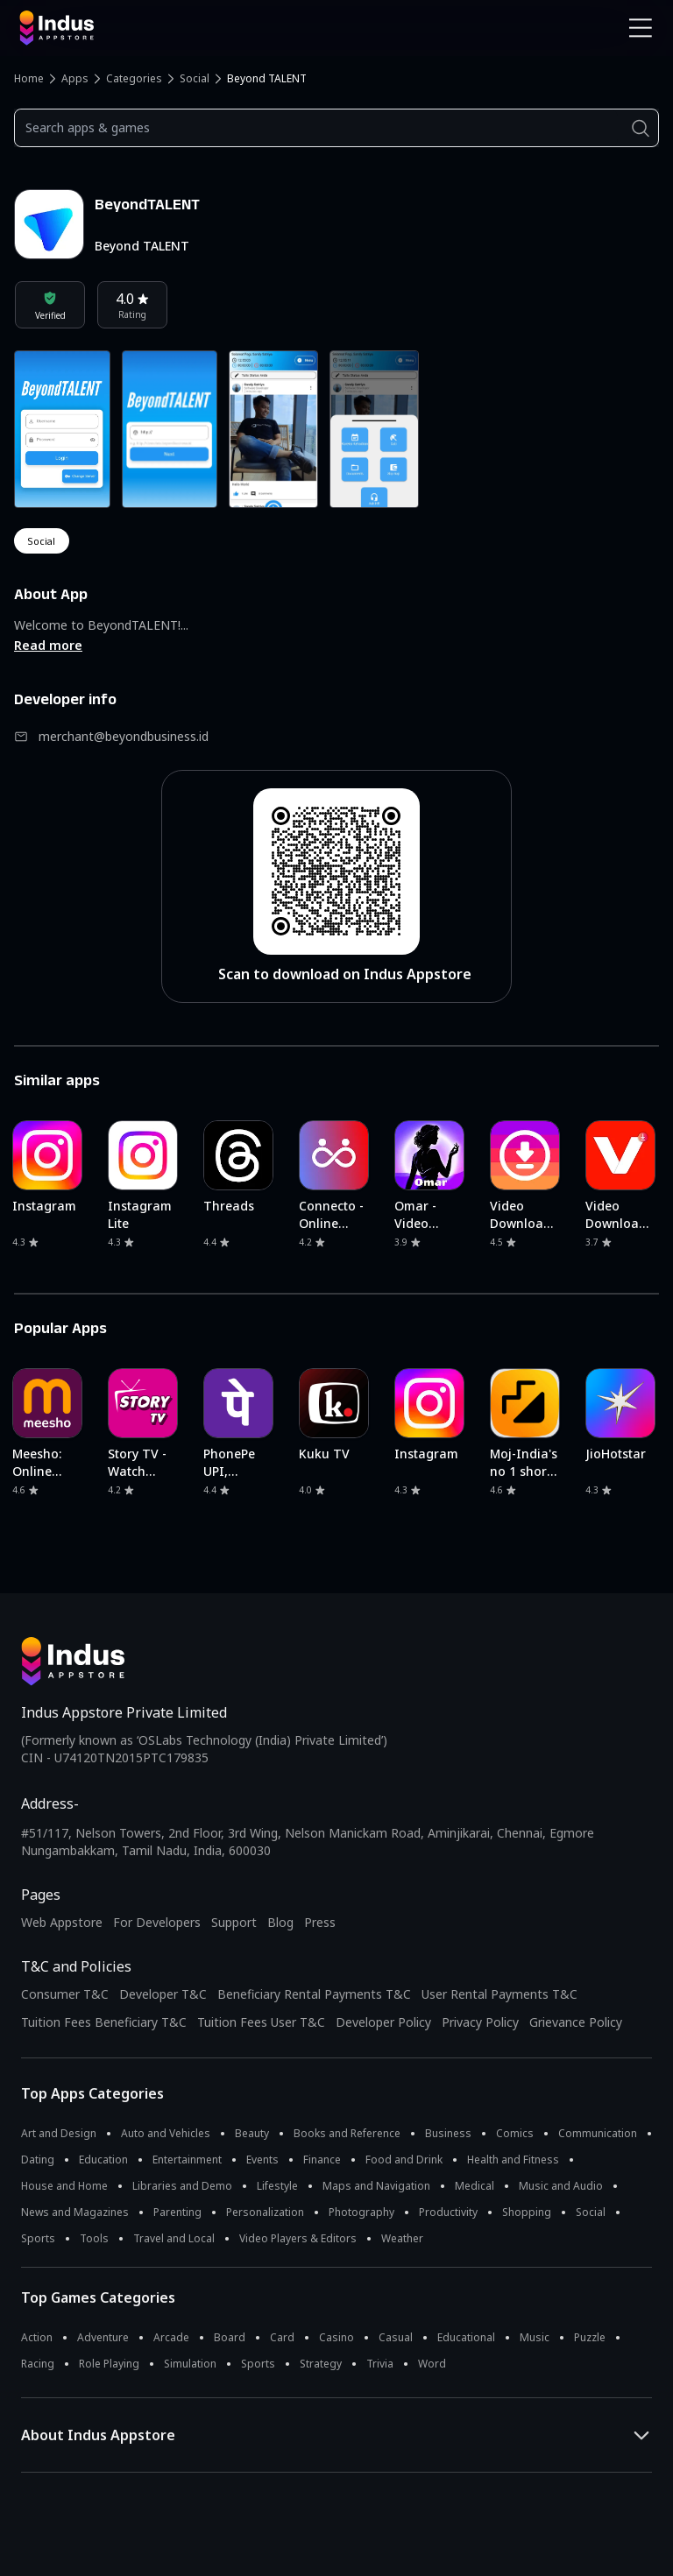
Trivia (379, 2363)
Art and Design (58, 2133)
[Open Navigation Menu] (640, 28)
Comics (515, 2133)
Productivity (448, 2212)
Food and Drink (404, 2159)
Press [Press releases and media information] (320, 1922)
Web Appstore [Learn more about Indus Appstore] (62, 1922)
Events (262, 2159)
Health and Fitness (513, 2159)
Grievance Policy (575, 2022)
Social (194, 78)
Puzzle (590, 2337)
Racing (37, 2363)
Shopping (526, 2212)
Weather (402, 2238)
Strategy (321, 2363)
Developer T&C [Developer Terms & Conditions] (163, 1994)
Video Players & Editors (298, 2238)
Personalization (265, 2212)
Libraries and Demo (182, 2185)
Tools (94, 2238)
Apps (75, 78)
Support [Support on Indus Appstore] (234, 1922)
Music (534, 2337)
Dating (37, 2159)
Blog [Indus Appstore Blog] (280, 1922)
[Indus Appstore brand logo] (171, 28)
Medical (474, 2185)
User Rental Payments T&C (499, 1994)
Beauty (252, 2133)
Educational (466, 2337)
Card (282, 2337)
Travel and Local (174, 2238)
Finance (322, 2159)
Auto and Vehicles (165, 2133)
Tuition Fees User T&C (261, 2022)
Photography (361, 2212)
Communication (597, 2133)
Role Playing (109, 2363)
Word (432, 2363)
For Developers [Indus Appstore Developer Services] (157, 1922)
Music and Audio (561, 2185)
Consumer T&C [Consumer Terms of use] (65, 1994)
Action (37, 2337)
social (41, 541)
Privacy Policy (480, 2022)
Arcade (171, 2337)
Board (229, 2337)
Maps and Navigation (376, 2185)
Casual (396, 2337)
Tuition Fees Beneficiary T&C (104, 2022)
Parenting (177, 2212)
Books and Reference (347, 2133)
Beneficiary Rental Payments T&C (314, 1994)
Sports (38, 2238)
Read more (48, 645)
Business (448, 2133)
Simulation (190, 2363)
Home (29, 78)
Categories (134, 78)
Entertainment (187, 2159)
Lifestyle (277, 2185)
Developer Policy (383, 2022)
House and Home (64, 2185)
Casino (336, 2337)
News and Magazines (75, 2212)
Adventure (103, 2337)
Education (103, 2159)
